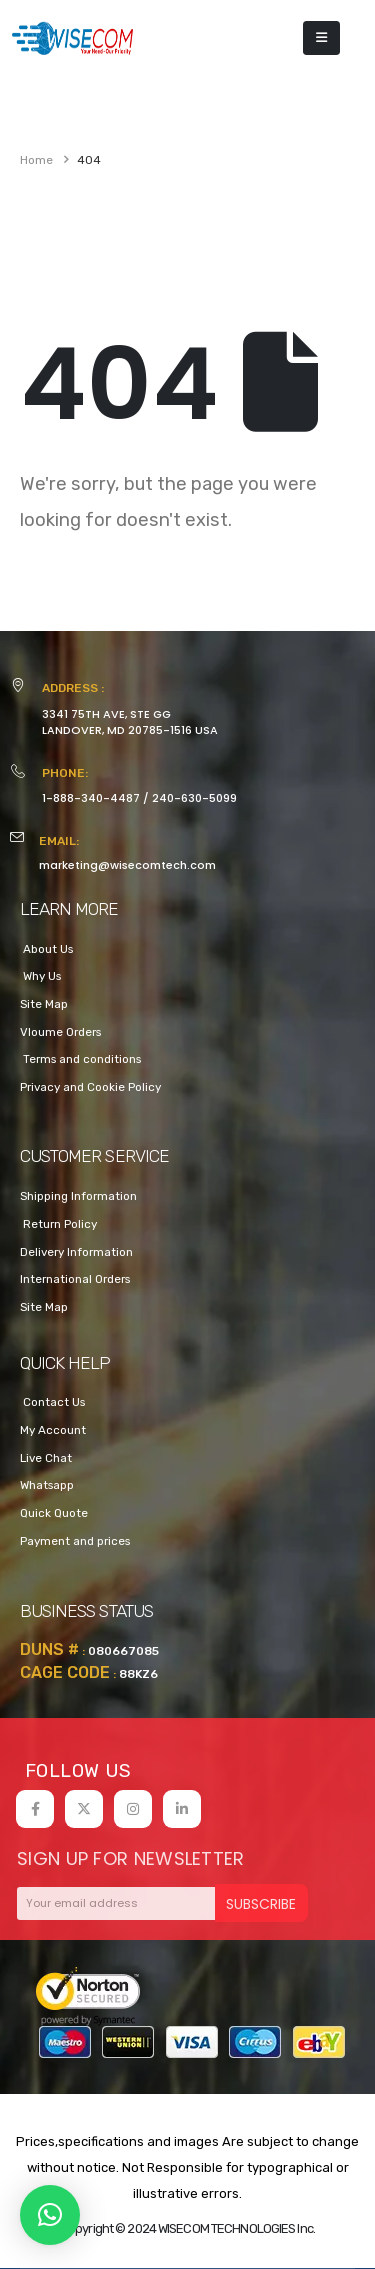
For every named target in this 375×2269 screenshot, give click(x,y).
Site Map (44, 1004)
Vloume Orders (60, 1032)
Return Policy (58, 1224)
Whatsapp (47, 1485)
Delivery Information (76, 1252)
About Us (46, 949)
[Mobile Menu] (321, 38)
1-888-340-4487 (91, 798)
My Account (53, 1430)
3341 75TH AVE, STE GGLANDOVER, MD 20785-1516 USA (130, 722)
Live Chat (46, 1458)
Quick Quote (54, 1513)
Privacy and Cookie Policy (90, 1087)
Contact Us (52, 1402)
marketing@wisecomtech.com (127, 865)
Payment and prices (75, 1541)
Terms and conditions (80, 1059)
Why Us (40, 976)
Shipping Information (78, 1196)
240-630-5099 (194, 798)
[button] (50, 2215)
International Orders (75, 1279)
